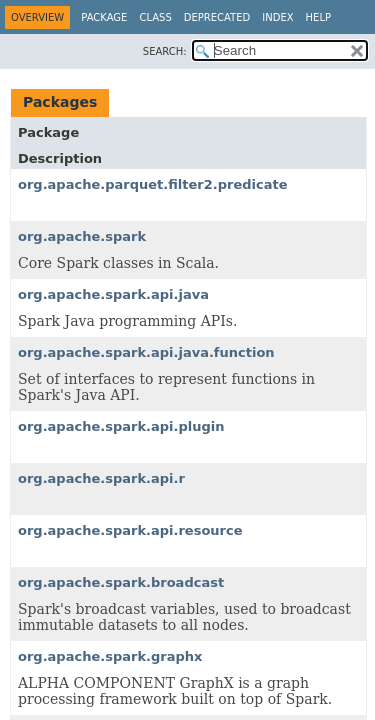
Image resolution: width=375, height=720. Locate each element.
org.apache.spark (82, 236)
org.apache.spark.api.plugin (121, 426)
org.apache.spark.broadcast (121, 582)
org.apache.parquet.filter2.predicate (153, 184)
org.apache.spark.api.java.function (146, 352)
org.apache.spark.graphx (110, 656)
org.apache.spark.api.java (113, 294)
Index (277, 17)
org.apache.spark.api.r (101, 478)
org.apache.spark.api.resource (130, 530)
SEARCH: (165, 51)
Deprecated (217, 17)
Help (318, 17)
